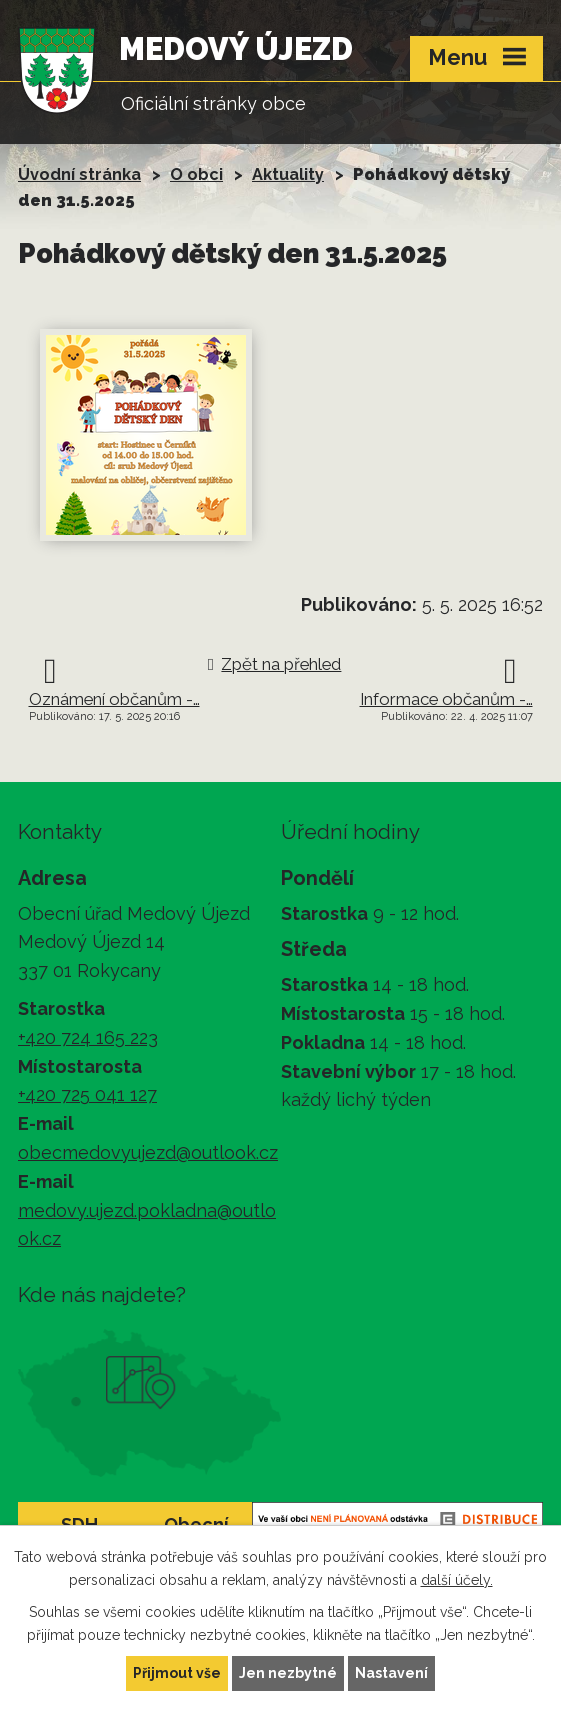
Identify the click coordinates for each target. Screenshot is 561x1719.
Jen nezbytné (288, 1673)
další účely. (457, 1580)
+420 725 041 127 (87, 1094)
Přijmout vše (177, 1673)
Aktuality (288, 174)
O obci (196, 174)
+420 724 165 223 (88, 1037)
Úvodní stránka (79, 174)
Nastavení (391, 1673)
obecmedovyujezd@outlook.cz (148, 1152)
